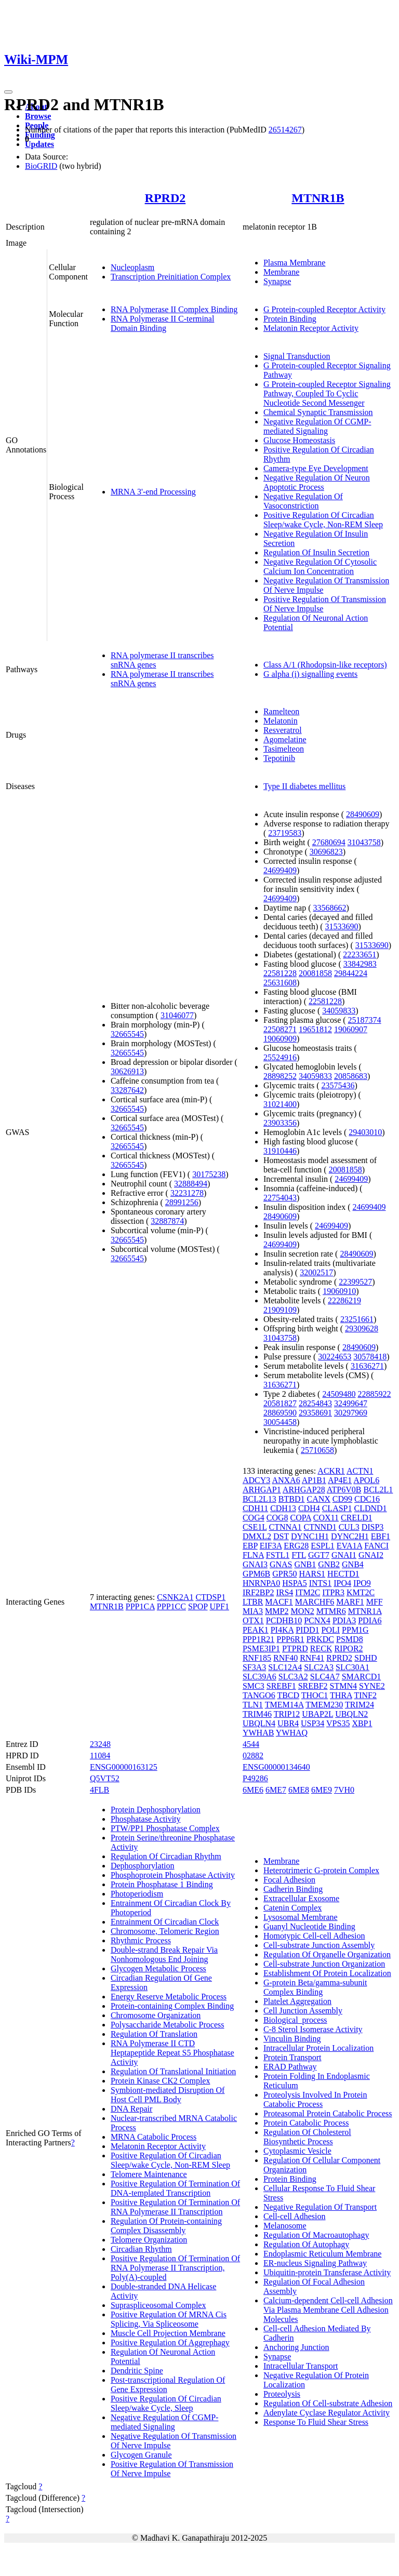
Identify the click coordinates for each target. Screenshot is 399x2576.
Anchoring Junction (296, 2347)
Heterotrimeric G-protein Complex (321, 1870)
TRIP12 (287, 1714)
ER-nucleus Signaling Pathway (315, 2263)
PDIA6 (369, 1620)
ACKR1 (330, 1470)
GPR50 (284, 1573)
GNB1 (305, 1564)
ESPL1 (322, 1545)
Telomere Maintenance (149, 2174)
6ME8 (298, 1789)
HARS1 (312, 1573)
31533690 (341, 926)
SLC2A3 (319, 1667)
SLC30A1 (352, 1667)
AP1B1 (314, 1480)
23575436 (337, 1085)
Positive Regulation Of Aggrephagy (170, 2342)
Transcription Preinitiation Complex (171, 276)
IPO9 (362, 1583)
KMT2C (361, 1592)
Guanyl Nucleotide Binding (309, 1926)
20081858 (315, 973)
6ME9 (321, 1789)
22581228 (280, 973)
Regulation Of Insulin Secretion (316, 552)
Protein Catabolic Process (306, 2122)
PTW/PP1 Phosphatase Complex (165, 1828)
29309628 (361, 1328)
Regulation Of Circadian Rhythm (166, 1856)
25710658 (317, 1450)
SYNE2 (372, 1685)
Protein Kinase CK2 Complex (160, 2080)
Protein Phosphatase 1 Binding (162, 1884)
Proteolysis (281, 2394)
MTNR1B (317, 198)
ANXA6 (286, 1480)
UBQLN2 (351, 1714)
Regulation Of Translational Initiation (173, 2071)
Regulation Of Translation (154, 2034)
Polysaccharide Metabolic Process (167, 2024)
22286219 (344, 1300)
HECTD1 (343, 1573)
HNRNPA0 (261, 1583)
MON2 (302, 1611)
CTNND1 (320, 1527)
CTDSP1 (210, 1597)
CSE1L (255, 1527)
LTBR (253, 1601)
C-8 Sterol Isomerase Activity (313, 2029)
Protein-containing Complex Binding (172, 2005)
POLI (331, 1629)
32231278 (187, 1193)
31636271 (367, 1366)
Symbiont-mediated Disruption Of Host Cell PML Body (168, 2095)
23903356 (280, 1122)
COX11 (326, 1517)
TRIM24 (359, 1704)
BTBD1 (291, 1498)
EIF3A (271, 1545)
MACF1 (278, 1601)
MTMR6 (331, 1611)
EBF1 (380, 1536)
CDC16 (367, 1498)
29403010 (365, 1132)
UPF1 (219, 1606)
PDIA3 (344, 1620)
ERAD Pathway (290, 2066)
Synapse (277, 281)
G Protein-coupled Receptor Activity (324, 309)
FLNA (253, 1555)
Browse (38, 116)
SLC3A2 (293, 1676)
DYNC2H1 (350, 1536)
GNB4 (353, 1564)
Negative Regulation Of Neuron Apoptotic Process (316, 482)
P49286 (255, 1778)
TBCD (288, 1695)
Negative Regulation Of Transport (320, 2207)
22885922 (374, 1394)
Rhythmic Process (141, 1940)
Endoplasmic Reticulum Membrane (322, 2253)
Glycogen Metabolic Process (158, 1968)
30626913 (127, 1071)
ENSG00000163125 (123, 1767)
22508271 (280, 1029)
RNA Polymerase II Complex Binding (174, 309)
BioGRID (41, 166)
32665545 (127, 1034)
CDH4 (309, 1508)
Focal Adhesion (289, 1879)
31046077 (177, 1015)
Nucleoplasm (132, 267)
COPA (300, 1517)
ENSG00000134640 (276, 1767)
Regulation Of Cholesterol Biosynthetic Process (307, 2137)
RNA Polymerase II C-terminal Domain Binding (163, 323)
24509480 (338, 1394)
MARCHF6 (315, 1601)
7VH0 (344, 1789)
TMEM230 (324, 1704)
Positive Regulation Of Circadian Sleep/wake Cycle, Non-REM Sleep (323, 520)
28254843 (315, 1403)
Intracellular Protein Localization (318, 2048)
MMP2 (276, 1611)
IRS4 (284, 1592)
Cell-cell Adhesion (294, 2216)
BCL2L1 (378, 1489)
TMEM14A (284, 1704)
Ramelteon (281, 711)
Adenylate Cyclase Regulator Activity (326, 2412)
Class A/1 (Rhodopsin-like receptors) (325, 664)
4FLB (99, 1789)
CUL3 (349, 1527)
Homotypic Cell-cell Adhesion (314, 1935)
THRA (341, 1695)
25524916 (280, 1057)
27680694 (328, 842)
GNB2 (329, 1564)
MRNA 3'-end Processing (153, 491)
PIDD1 (307, 1629)
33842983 (360, 963)
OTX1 (253, 1620)
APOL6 (366, 1480)
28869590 (280, 1412)
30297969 (350, 1412)
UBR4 (288, 1723)
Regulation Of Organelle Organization (327, 1954)
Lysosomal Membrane (300, 1917)
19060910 (339, 1291)
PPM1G (355, 1629)
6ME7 (275, 1789)
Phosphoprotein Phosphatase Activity (173, 1875)
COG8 (277, 1517)
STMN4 (343, 1685)
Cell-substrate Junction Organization (324, 1963)
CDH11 (255, 1508)
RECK (321, 1648)
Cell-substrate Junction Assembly (319, 1945)
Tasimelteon (283, 748)
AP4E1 (340, 1480)
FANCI (376, 1545)
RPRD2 (165, 198)
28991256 (181, 1202)
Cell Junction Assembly (302, 2010)
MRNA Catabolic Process (153, 2136)
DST (281, 1536)
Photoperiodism (137, 1893)
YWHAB (258, 1732)
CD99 (342, 1498)
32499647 (350, 1403)
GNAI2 (370, 1555)
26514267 (285, 129)
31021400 (280, 1104)
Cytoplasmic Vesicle (297, 2150)
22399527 (355, 1281)
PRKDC (320, 1639)
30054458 (280, 1422)
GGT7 (318, 1555)
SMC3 (253, 1685)
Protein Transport (292, 2057)
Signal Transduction (296, 356)
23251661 (357, 1319)
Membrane (281, 272)
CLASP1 (337, 1508)
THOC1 (314, 1695)
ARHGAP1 (262, 1489)
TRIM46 (257, 1714)
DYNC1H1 (310, 1536)
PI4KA (282, 1629)
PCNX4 (317, 1620)
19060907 (350, 1029)
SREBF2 (313, 1685)
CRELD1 (356, 1517)
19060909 (280, 1038)
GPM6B (256, 1573)
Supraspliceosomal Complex (158, 2305)
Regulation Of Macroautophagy (316, 2235)
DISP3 (373, 1527)
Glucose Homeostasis (299, 440)
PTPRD (295, 1648)
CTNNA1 (285, 1527)
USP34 (312, 1723)
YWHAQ (292, 1732)
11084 (100, 1755)
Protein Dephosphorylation (156, 1809)
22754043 (280, 1197)
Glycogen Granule (141, 2454)
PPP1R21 (258, 1639)
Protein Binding (289, 318)
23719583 (284, 833)
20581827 (280, 1403)
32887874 (167, 1221)
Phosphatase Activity (146, 1818)
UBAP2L (317, 1714)
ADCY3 (256, 1480)
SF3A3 (254, 1667)
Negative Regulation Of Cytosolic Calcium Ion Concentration (320, 566)
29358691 (315, 1412)
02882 (253, 1755)
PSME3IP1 (261, 1648)
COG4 (253, 1517)
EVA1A (350, 1545)
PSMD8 (349, 1639)
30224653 (334, 1356)
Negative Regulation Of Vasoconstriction (303, 501)
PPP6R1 (290, 1639)
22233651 (359, 954)
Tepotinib (279, 758)
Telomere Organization (149, 2239)
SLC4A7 (325, 1676)
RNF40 (285, 1657)
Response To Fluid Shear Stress (315, 2422)
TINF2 (365, 1695)
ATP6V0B (344, 1489)
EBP (250, 1545)
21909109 (280, 1309)
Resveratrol (282, 730)
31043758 (364, 842)
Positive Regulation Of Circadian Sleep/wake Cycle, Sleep (166, 2403)
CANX (318, 1498)
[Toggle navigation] (8, 92)
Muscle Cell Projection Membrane (168, 2333)
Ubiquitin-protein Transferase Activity (327, 2272)
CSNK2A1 (175, 1597)
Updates (39, 144)
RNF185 (257, 1657)
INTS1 (320, 1583)
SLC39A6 (259, 1676)
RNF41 (312, 1657)
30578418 (370, 1356)
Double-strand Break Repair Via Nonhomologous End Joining (164, 1954)
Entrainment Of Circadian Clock (165, 1921)
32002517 (316, 1272)
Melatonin (280, 720)
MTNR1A (365, 1611)
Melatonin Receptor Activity (310, 328)
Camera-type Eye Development (315, 468)
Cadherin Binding (293, 1889)
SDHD (365, 1657)
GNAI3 (255, 1564)
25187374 (364, 1020)
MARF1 (350, 1601)
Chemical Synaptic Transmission (318, 412)
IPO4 (342, 1583)
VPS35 (338, 1723)
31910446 (280, 1150)
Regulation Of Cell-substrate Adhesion (327, 2403)
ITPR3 (333, 1592)
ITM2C (307, 1592)
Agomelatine (285, 739)
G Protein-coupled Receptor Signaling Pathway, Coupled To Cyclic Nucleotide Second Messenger (327, 393)
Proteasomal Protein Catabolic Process (327, 2113)
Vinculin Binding (292, 2038)
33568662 (329, 907)
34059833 (338, 1010)
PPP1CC (171, 1606)
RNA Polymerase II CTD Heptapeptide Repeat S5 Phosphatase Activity (172, 2052)
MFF (374, 1601)
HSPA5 (294, 1583)
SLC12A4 (285, 1667)
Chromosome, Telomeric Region (165, 1931)
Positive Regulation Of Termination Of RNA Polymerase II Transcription (175, 2207)
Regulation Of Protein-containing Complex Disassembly (166, 2226)
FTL (298, 1555)
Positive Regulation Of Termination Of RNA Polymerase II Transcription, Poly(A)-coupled (175, 2267)
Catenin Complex (292, 1907)
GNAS (281, 1564)
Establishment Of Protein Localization (327, 1973)
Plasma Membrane (294, 262)
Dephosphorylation (143, 1865)
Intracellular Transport (300, 2365)
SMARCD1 (361, 1676)
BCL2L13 (259, 1498)
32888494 (190, 1183)
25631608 (280, 982)
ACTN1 (360, 1470)
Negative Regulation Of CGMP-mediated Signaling (317, 426)
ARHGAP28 (304, 1489)
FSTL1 (277, 1555)
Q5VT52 (104, 1778)
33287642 (127, 1090)
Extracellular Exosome (301, 1898)
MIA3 (253, 1611)
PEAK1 (256, 1629)
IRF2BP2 (258, 1592)
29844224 (350, 973)
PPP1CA (140, 1606)
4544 (251, 1744)
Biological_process (295, 2020)
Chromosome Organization (156, 2015)
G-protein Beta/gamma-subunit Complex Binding (315, 1987)
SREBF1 (281, 1685)
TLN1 (253, 1704)
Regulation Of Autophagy (306, 2244)
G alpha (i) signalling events (310, 674)
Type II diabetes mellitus (304, 786)
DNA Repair (131, 2108)
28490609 (362, 814)
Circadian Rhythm (141, 2249)
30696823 (326, 851)
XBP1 (362, 1723)
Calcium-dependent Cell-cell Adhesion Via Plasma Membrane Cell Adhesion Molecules (328, 2310)
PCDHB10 (284, 1620)
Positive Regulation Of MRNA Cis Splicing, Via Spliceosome (169, 2319)
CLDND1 (370, 1508)
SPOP (198, 1606)
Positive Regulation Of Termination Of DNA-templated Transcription (175, 2188)
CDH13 (283, 1508)
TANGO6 (259, 1695)
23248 (100, 1744)
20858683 (350, 1076)
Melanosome (285, 2225)
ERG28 (296, 1545)
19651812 (315, 1029)
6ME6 (253, 1789)
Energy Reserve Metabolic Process (169, 1996)
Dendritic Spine (137, 2370)
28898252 (280, 1076)
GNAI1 (343, 1555)
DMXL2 (257, 1536)
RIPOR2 (348, 1648)
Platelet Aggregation (297, 2001)
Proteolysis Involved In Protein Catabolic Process (315, 2099)
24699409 (280, 870)
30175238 (208, 1174)
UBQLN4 (259, 1723)
